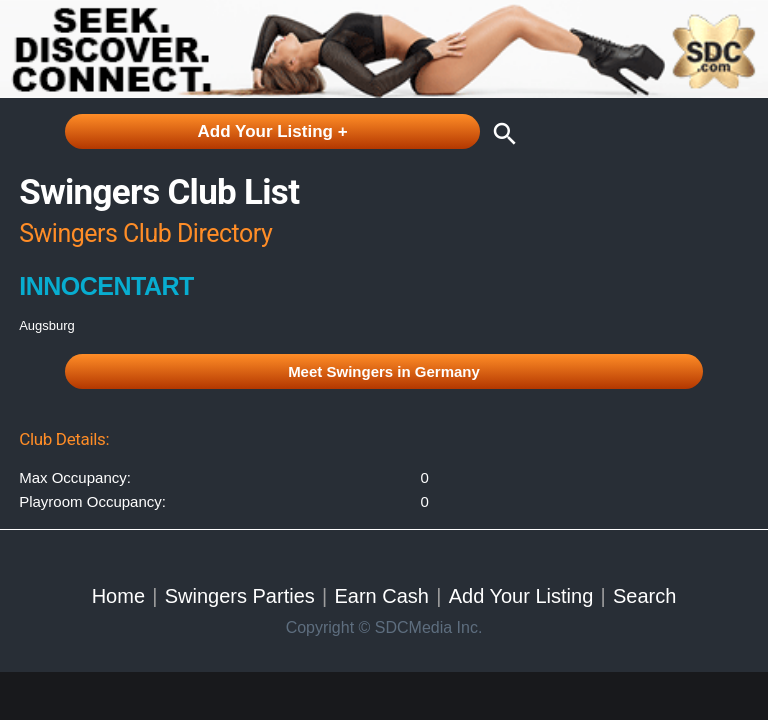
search (500, 134)
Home (118, 596)
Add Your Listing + (273, 131)
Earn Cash (381, 596)
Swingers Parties (240, 596)
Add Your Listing (521, 596)
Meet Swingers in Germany (384, 371)
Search (644, 596)
